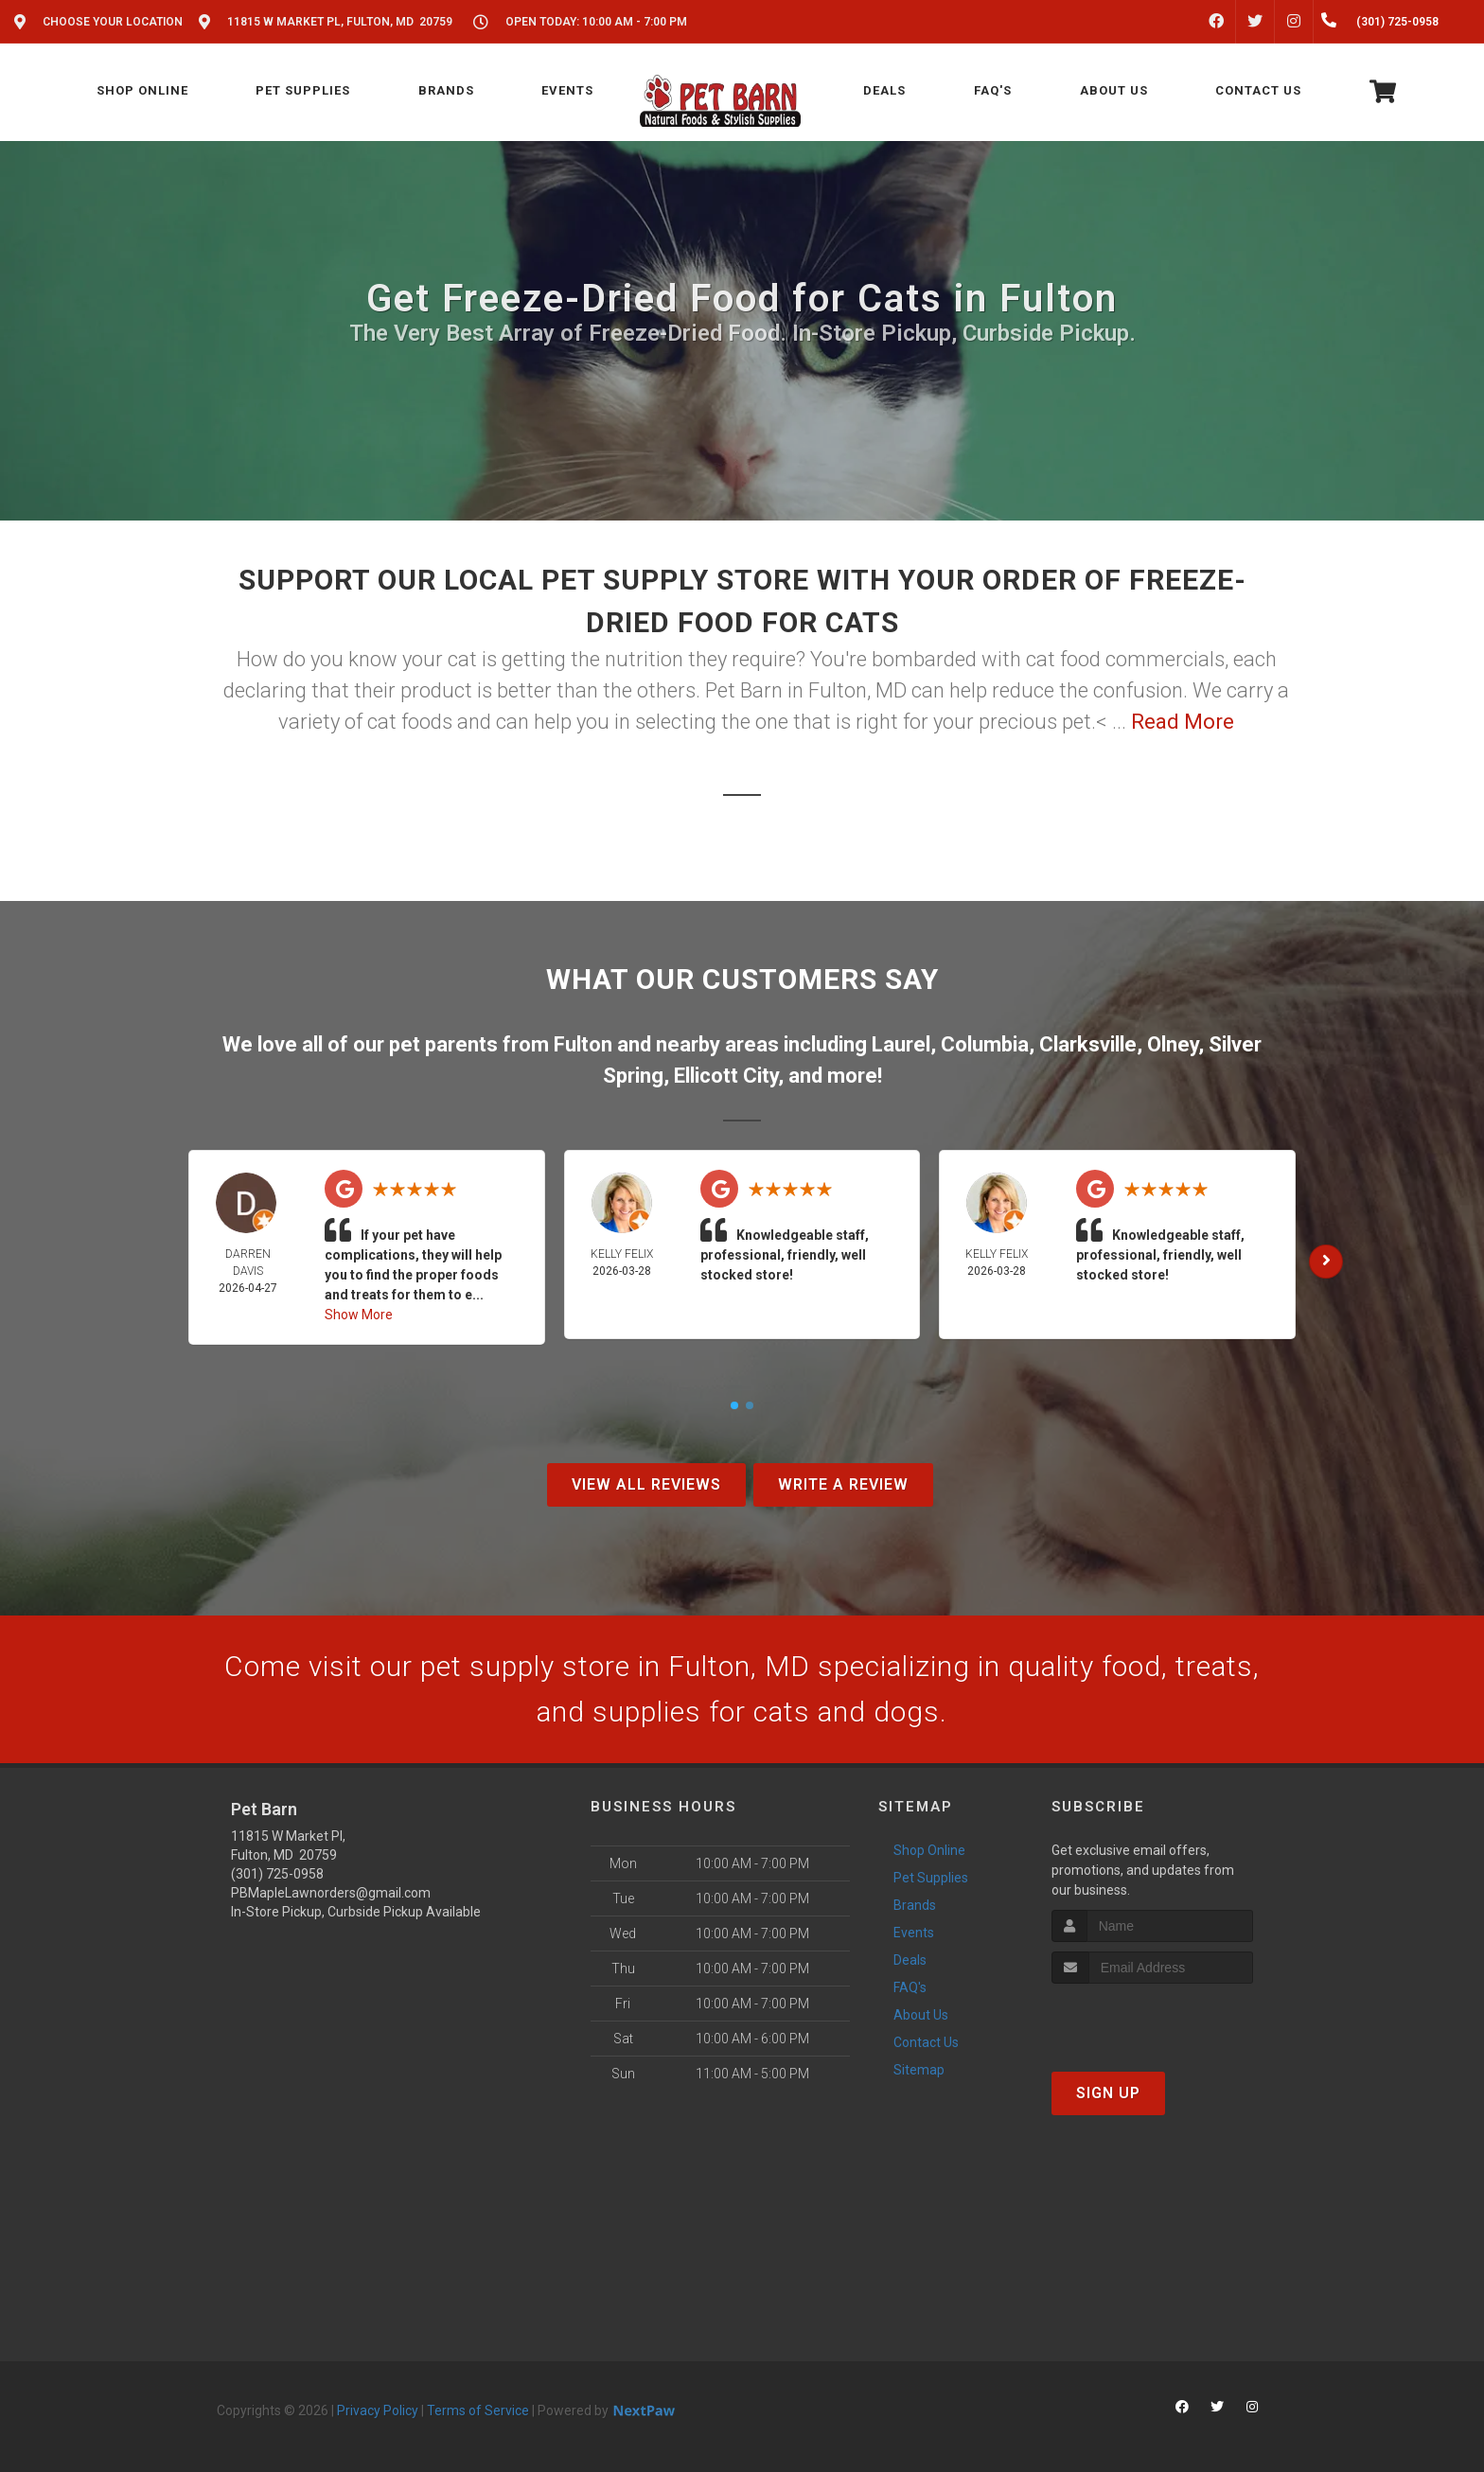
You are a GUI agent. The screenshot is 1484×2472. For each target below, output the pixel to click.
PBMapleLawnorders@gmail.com (331, 1892)
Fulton (583, 1044)
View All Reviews (646, 1484)
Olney (1172, 1044)
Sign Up (1108, 2093)
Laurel (901, 1044)
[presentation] (1152, 2019)
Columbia (985, 1044)
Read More (1182, 721)
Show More (359, 1314)
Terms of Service (478, 2410)
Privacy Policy (377, 2410)
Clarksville (1088, 1044)
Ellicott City (726, 1075)
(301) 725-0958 (277, 1873)
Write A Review (843, 1484)
